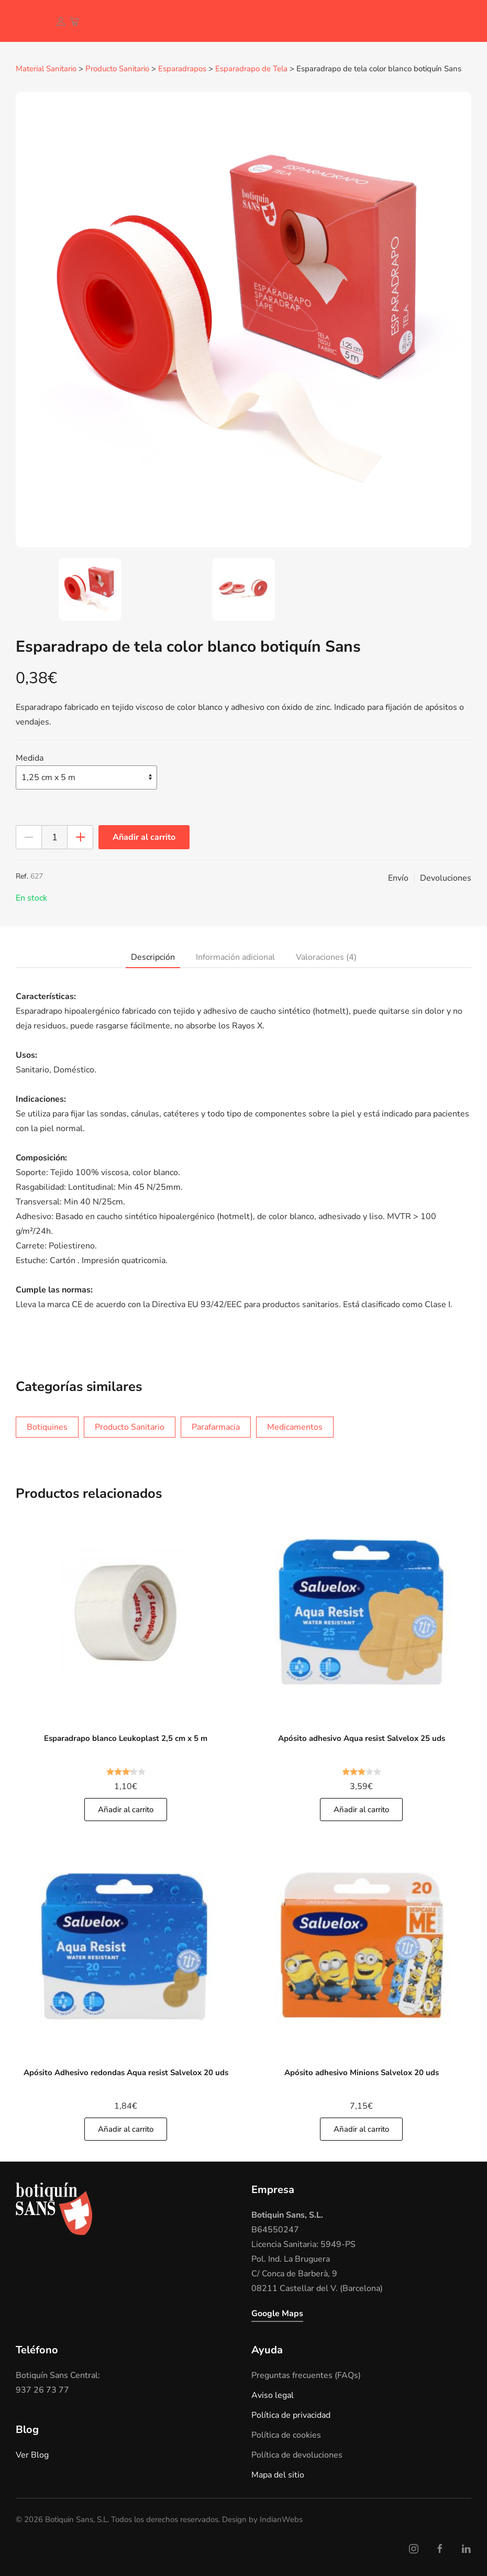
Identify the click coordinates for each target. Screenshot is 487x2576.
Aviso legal (272, 2394)
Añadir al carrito (144, 836)
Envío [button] (398, 877)
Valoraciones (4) (326, 956)
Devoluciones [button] (445, 877)
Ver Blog (32, 2454)
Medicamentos (295, 1426)
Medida (29, 757)
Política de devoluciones (296, 2454)
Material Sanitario (46, 69)
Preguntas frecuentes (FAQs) (306, 2375)
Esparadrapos (182, 69)
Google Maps (277, 2313)
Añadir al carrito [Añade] (125, 1809)
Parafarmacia (216, 1426)
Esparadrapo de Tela (251, 69)
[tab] (90, 588)
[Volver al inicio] (23, 21)
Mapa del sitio (277, 2474)
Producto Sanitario (117, 69)
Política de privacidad (290, 2414)
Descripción (153, 956)
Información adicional (235, 956)
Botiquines (47, 1426)
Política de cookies (286, 2434)
